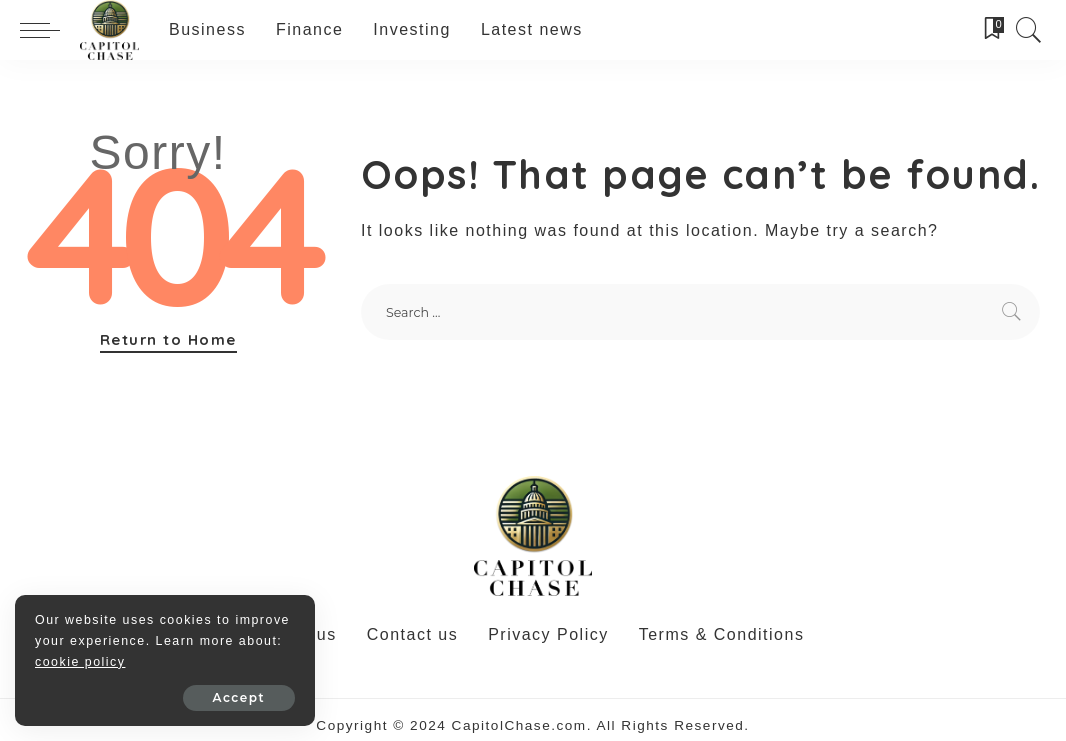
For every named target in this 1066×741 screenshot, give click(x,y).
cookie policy (80, 662)
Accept (239, 697)
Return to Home (168, 339)
